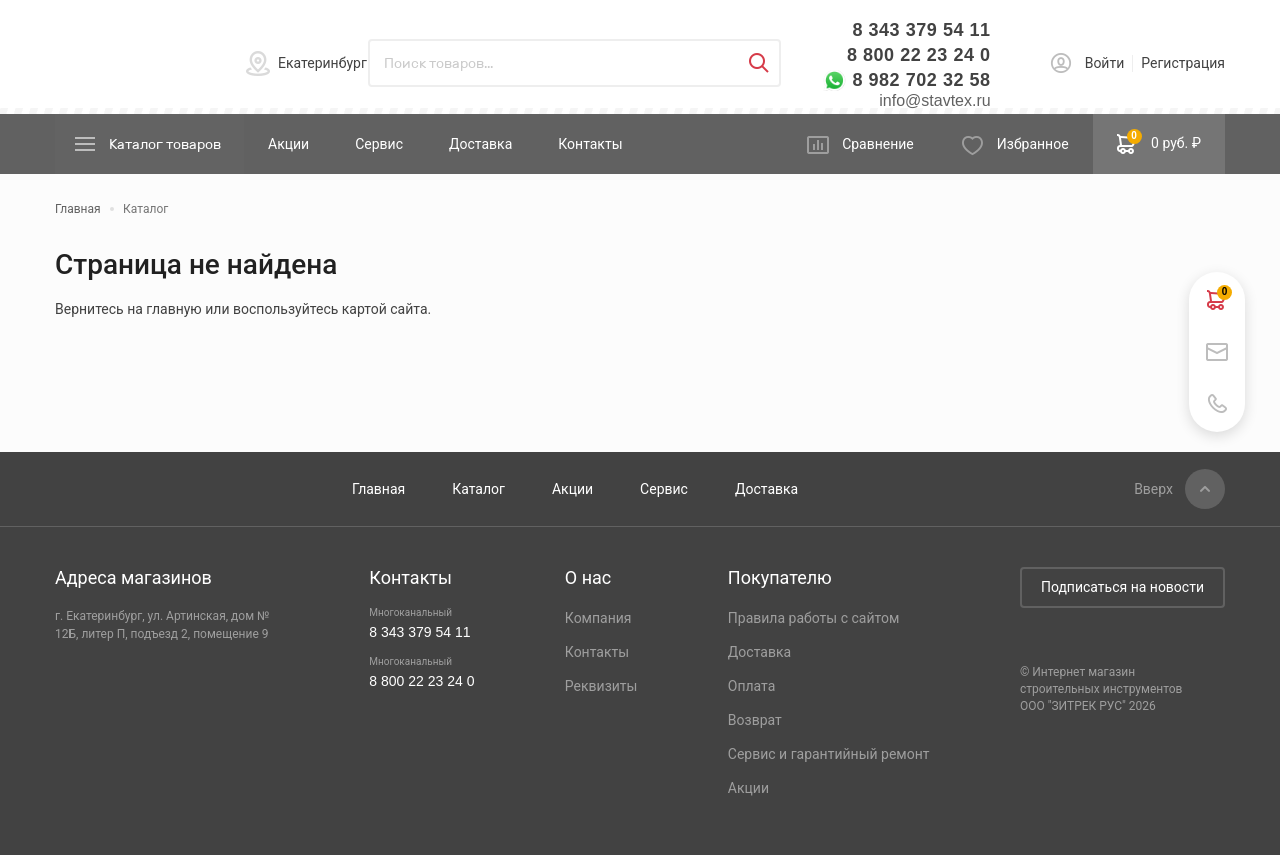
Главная (378, 489)
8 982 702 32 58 (921, 80)
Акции (288, 144)
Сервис (379, 144)
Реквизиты (601, 686)
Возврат (755, 720)
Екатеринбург (322, 63)
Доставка (480, 144)
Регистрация (1183, 63)
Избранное (1033, 144)
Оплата (752, 686)
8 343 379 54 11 (921, 30)
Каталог (478, 489)
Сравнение (878, 144)
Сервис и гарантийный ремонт (829, 754)
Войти (1105, 63)
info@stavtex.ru (934, 100)
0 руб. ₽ (1159, 142)
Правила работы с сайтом (814, 618)
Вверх (1153, 489)
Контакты (590, 144)
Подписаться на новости (1122, 587)
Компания (598, 618)
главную (173, 309)
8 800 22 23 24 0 (919, 55)
